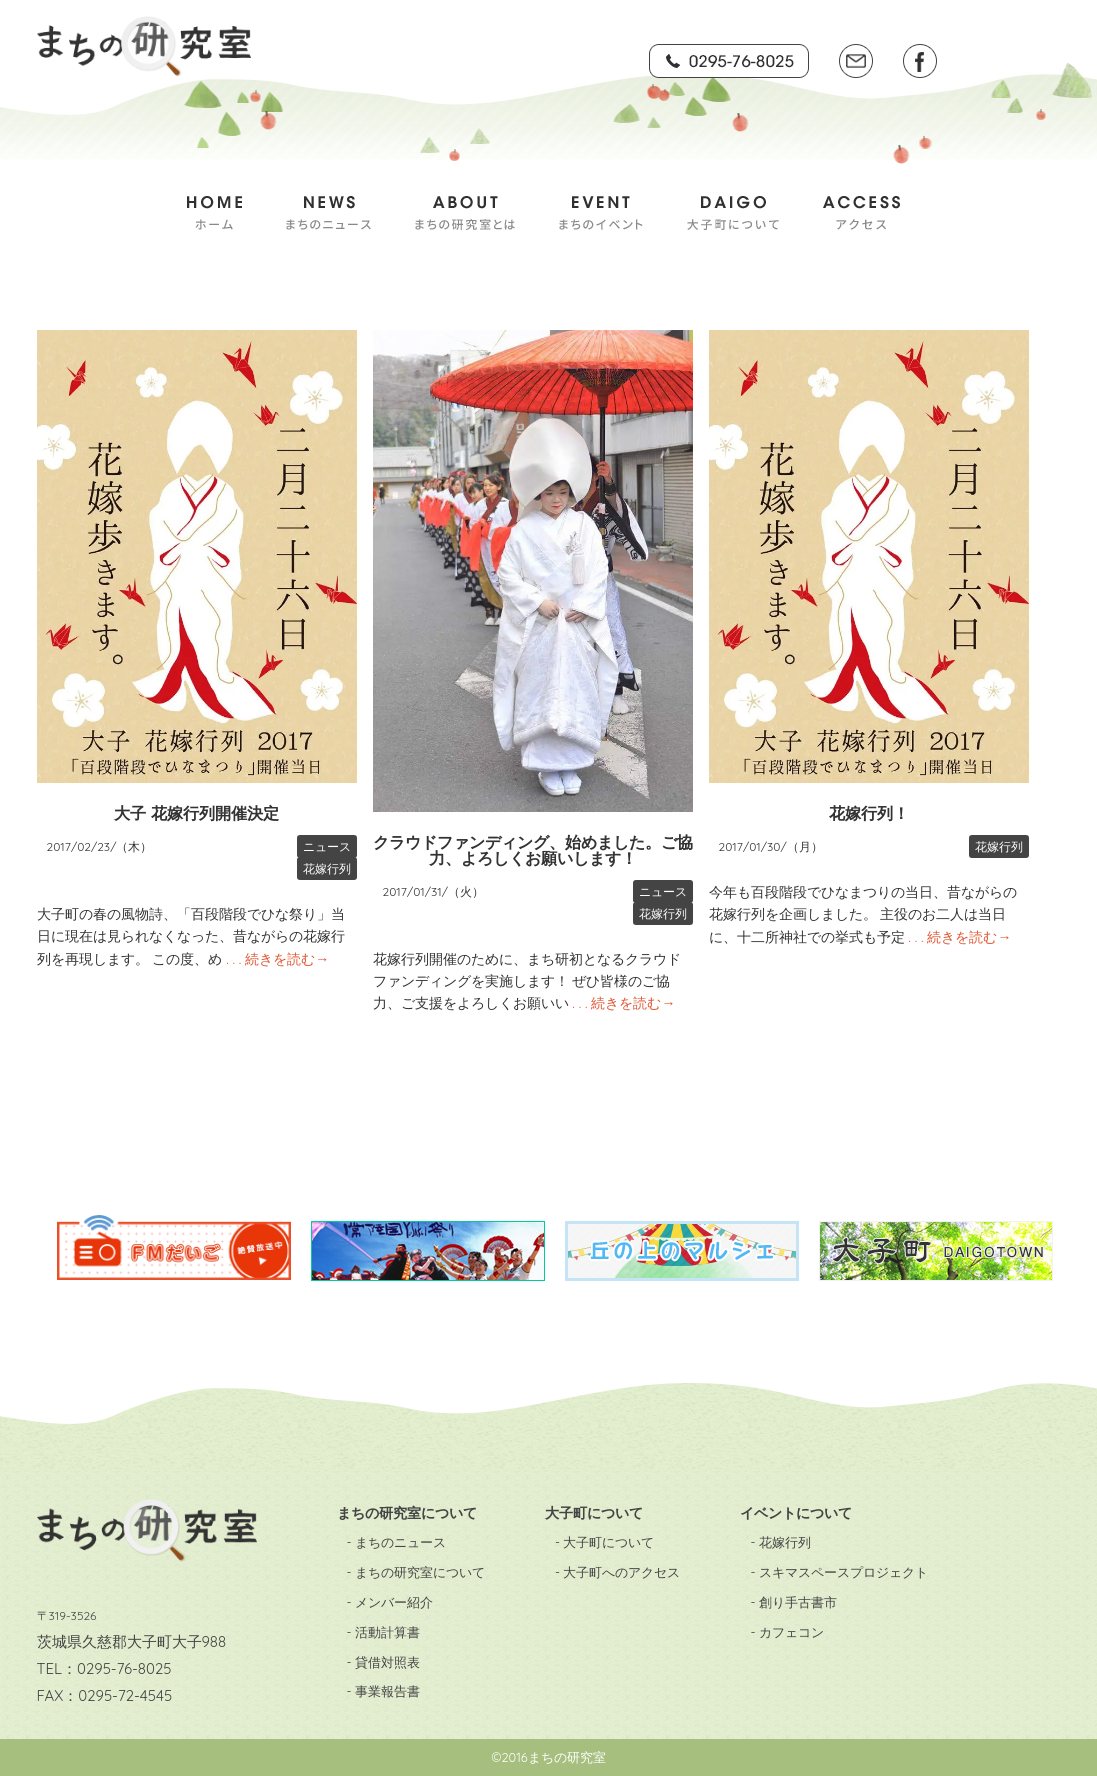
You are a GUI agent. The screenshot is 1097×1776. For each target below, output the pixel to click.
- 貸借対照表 (383, 1662)
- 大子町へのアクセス (617, 1572)
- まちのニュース (396, 1542)
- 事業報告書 (383, 1691)
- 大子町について (604, 1542)
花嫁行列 (327, 868)
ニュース (327, 846)
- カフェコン (786, 1632)
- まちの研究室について (416, 1572)
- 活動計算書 (383, 1632)
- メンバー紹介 (390, 1602)
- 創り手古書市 (793, 1602)
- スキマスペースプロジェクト (838, 1572)
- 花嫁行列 (780, 1542)
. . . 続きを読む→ (275, 959)
